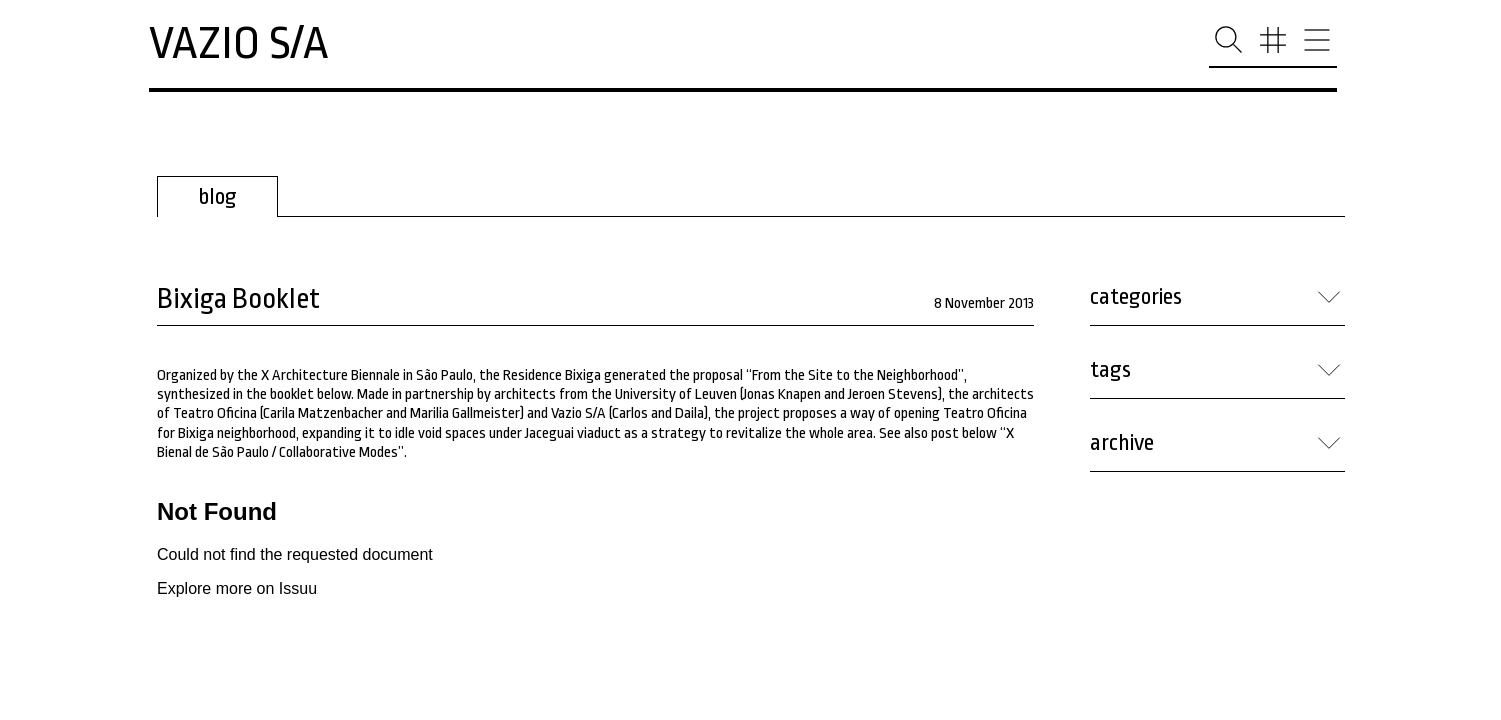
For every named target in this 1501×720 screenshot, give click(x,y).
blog (217, 197)
